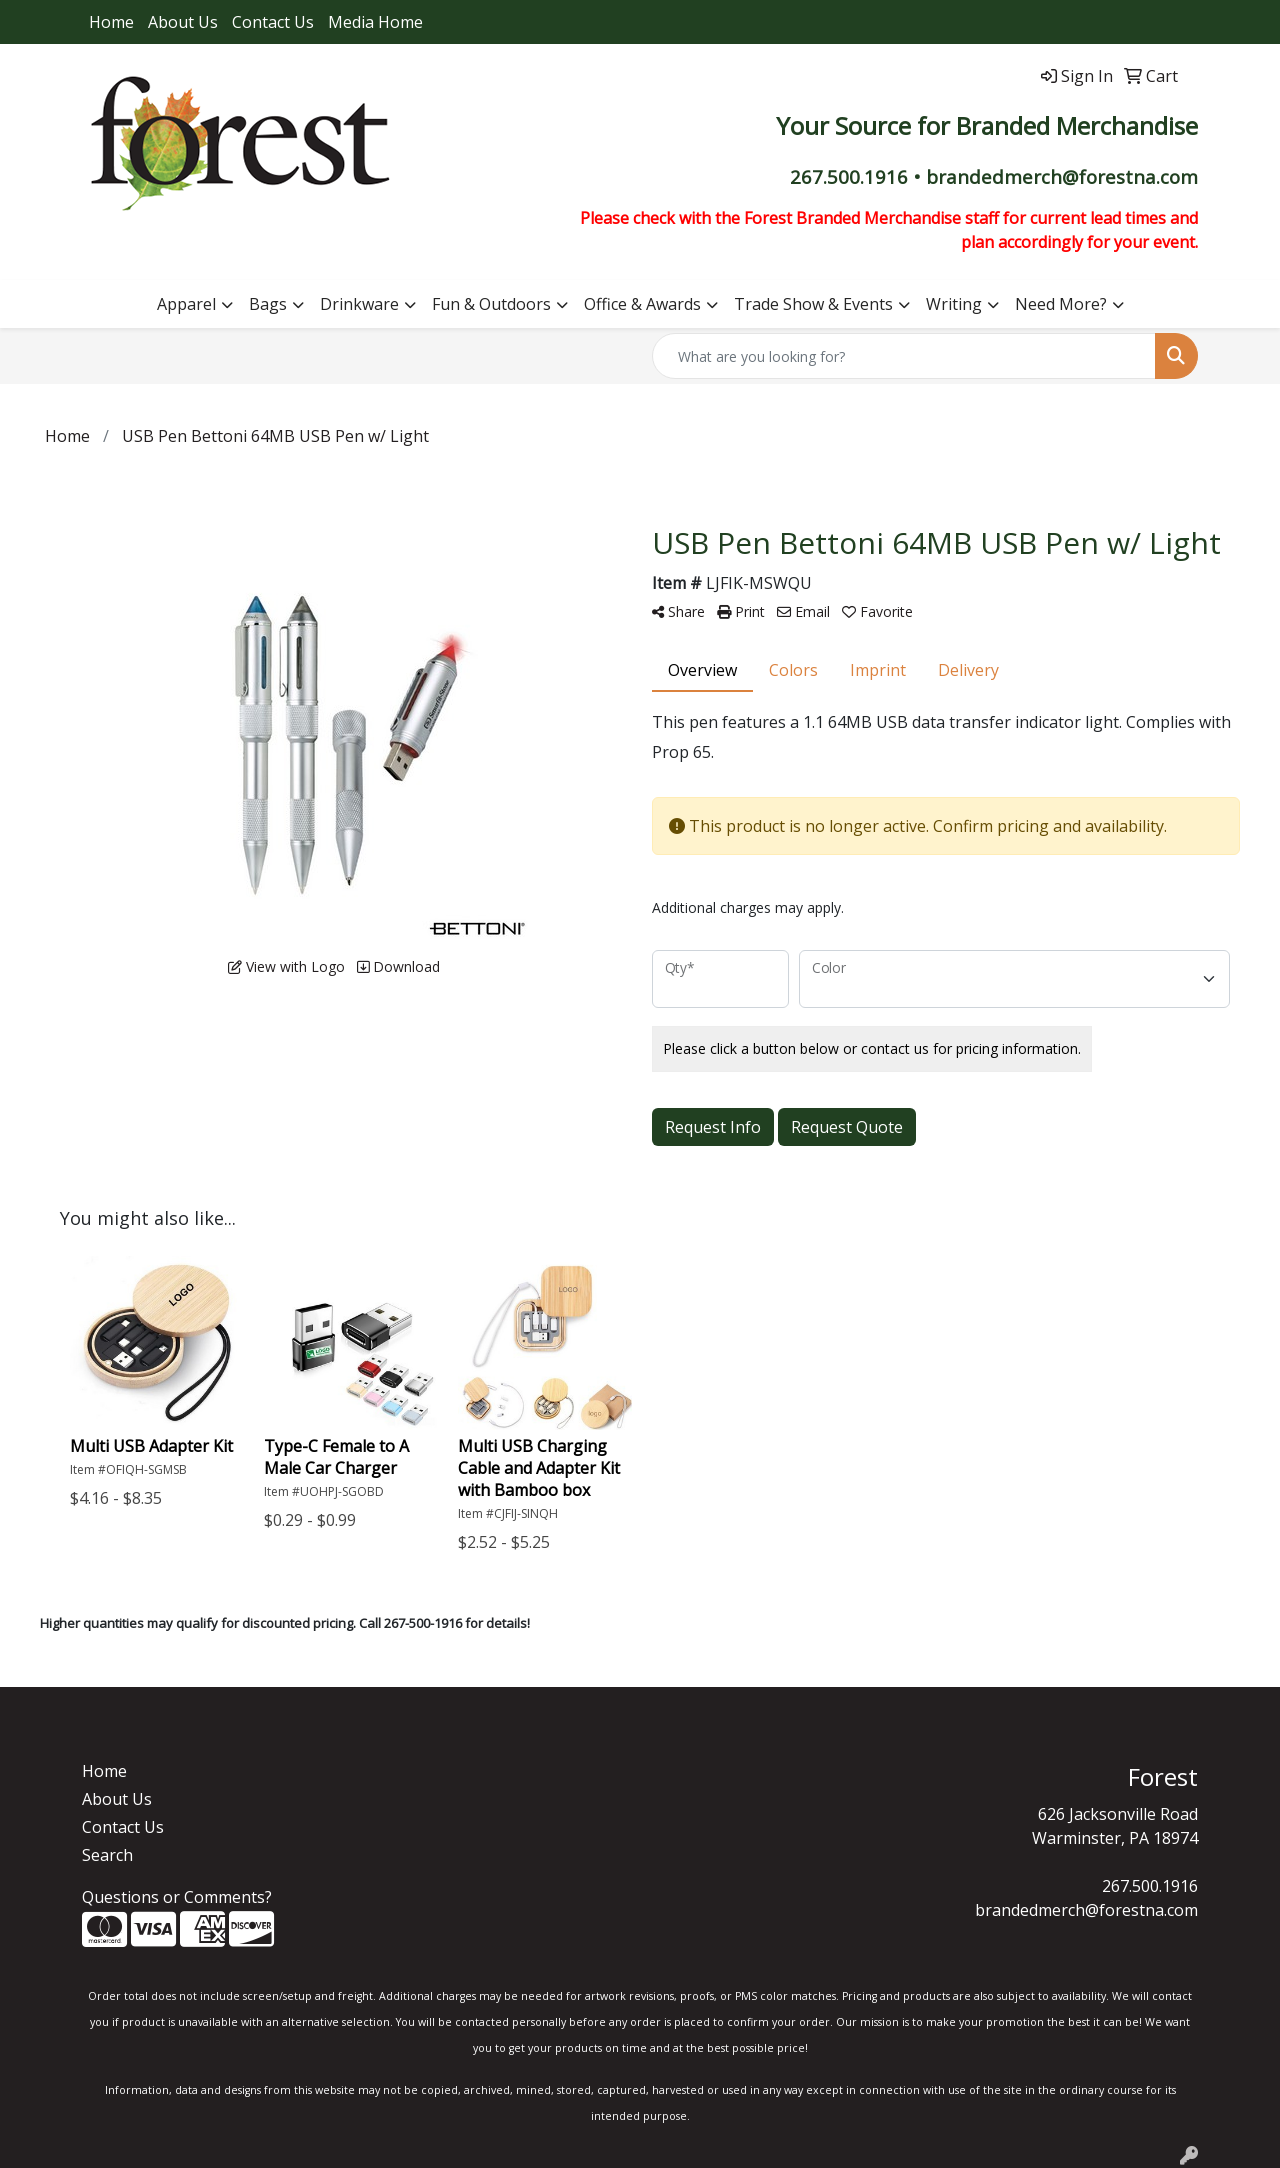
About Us (183, 22)
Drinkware (359, 304)
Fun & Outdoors (491, 304)
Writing (954, 304)
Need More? (1061, 304)
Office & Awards (642, 304)
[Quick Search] (904, 356)
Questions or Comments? (177, 1897)
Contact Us (273, 22)
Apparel (186, 304)
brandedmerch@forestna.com (1086, 1910)
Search (107, 1855)
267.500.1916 (1150, 1886)
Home (111, 22)
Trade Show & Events (813, 304)
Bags (268, 304)
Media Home (375, 22)
